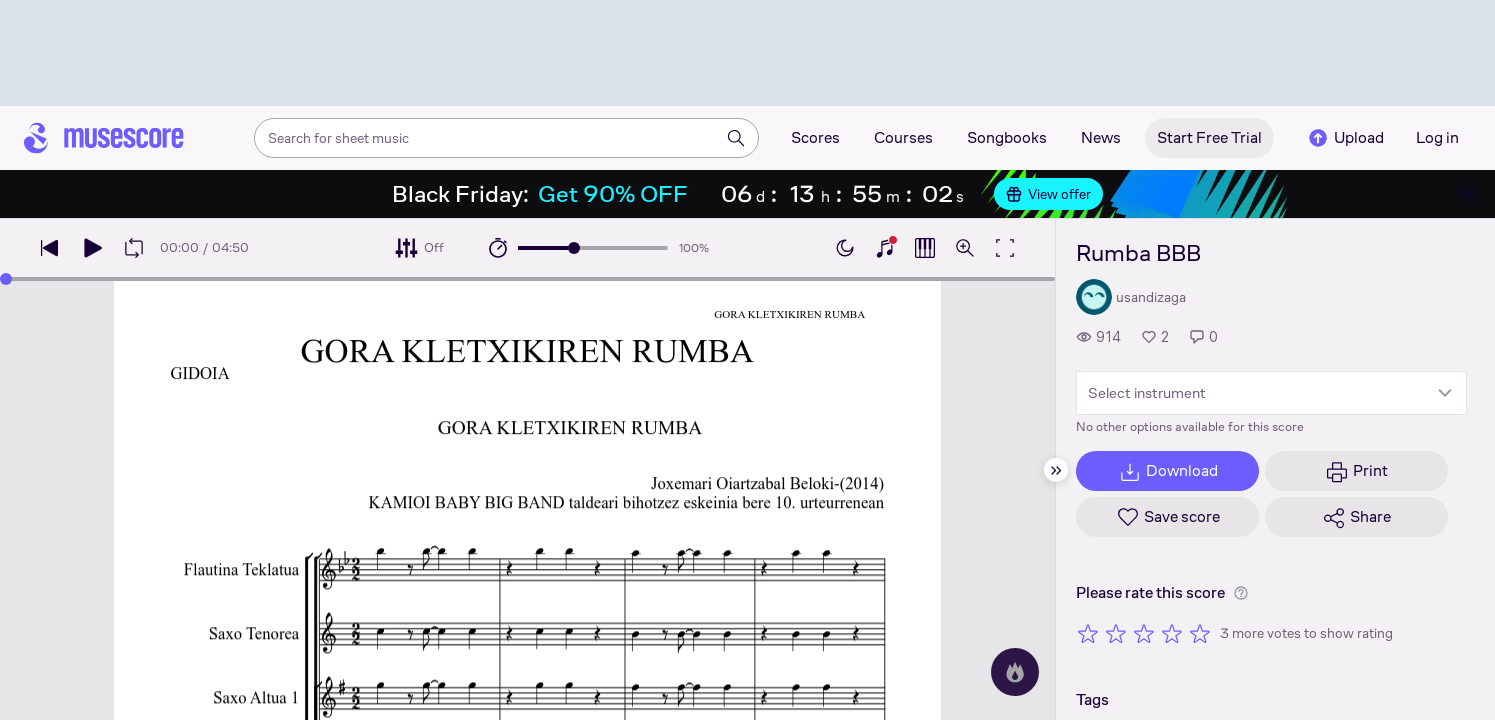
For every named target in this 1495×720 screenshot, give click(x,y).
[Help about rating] (1241, 593)
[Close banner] (1467, 194)
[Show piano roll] (925, 248)
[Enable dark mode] (845, 248)
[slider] (574, 248)
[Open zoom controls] (965, 248)
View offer (1048, 194)
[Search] (736, 138)
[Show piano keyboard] (885, 248)
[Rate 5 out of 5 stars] (1200, 633)
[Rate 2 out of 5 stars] (1116, 633)
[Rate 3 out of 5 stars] (1144, 633)
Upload (1345, 138)
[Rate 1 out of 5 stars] (1088, 633)
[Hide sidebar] (1056, 470)
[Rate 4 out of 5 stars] (1172, 633)
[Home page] (104, 138)
